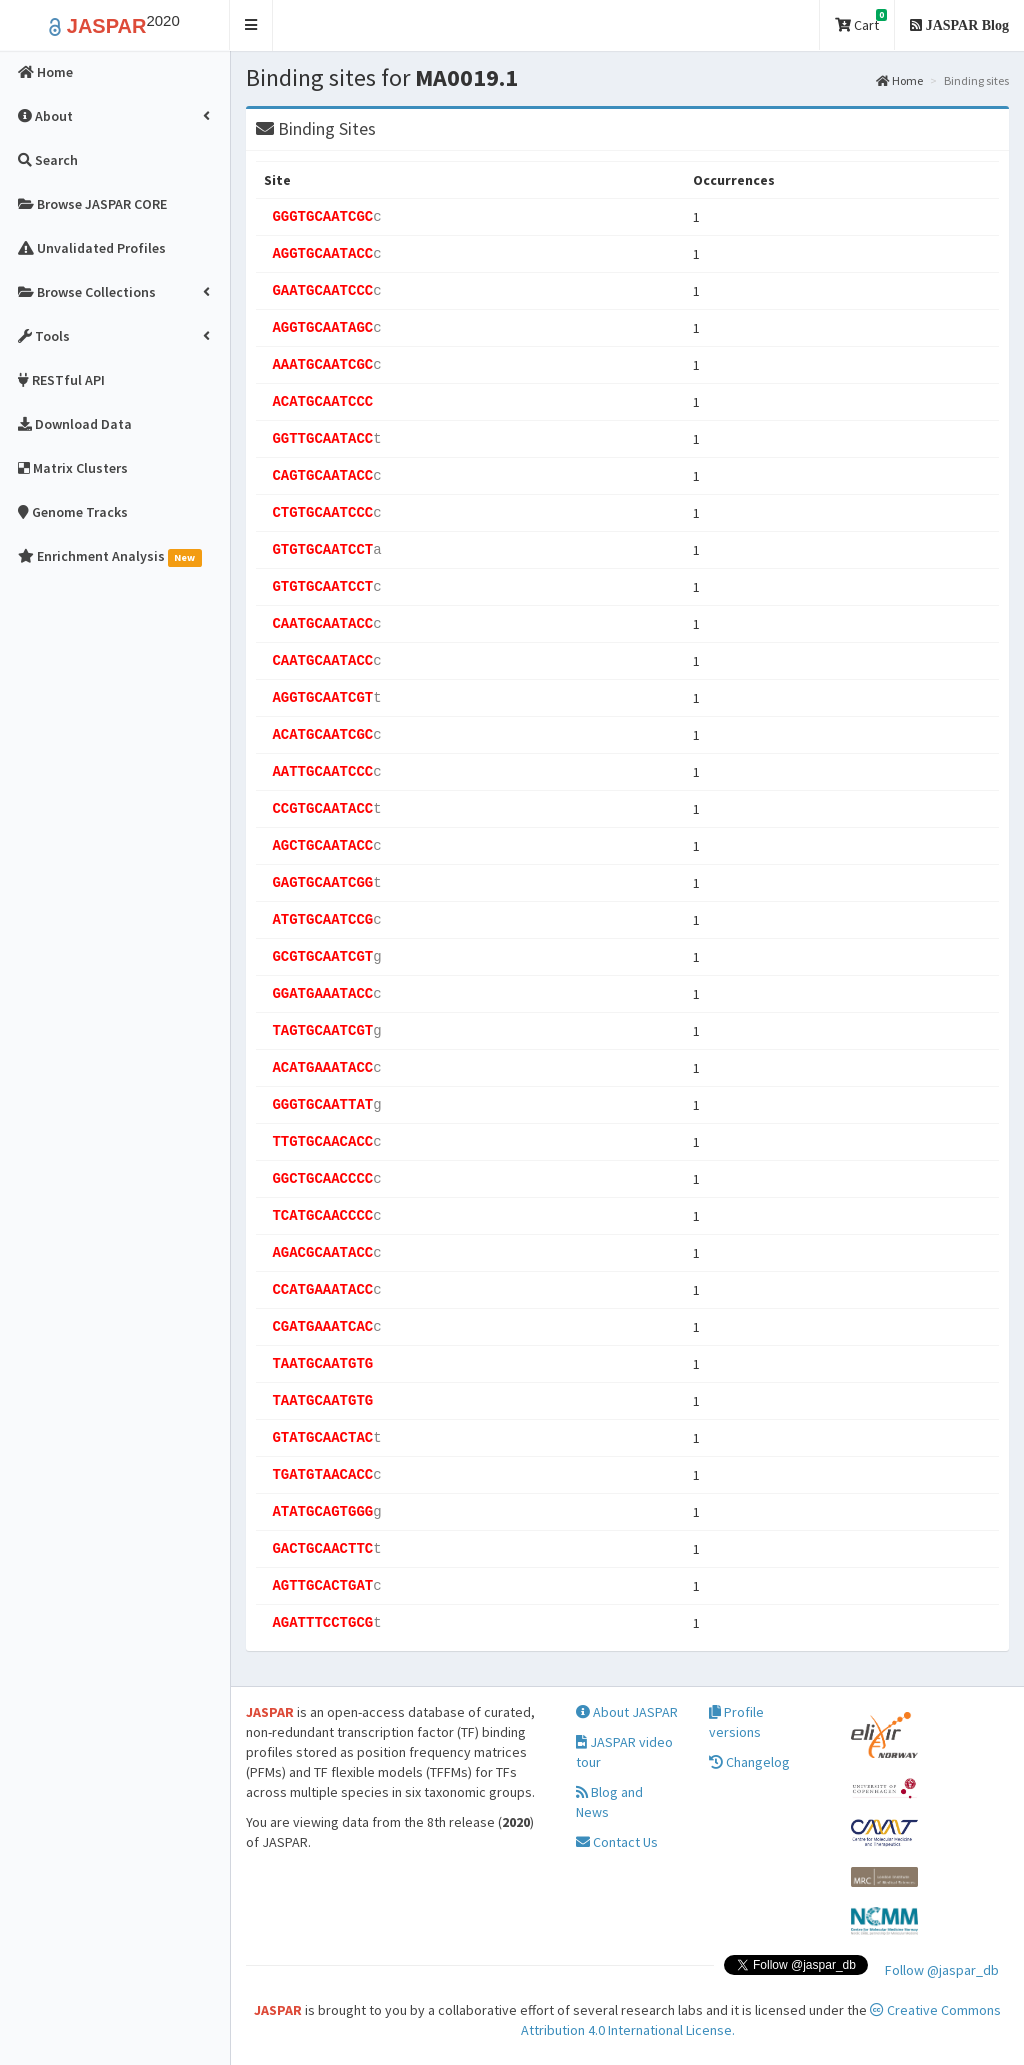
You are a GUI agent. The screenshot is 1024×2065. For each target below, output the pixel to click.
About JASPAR (627, 1712)
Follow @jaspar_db (942, 1970)
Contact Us (617, 1842)
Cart (861, 21)
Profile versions (736, 1722)
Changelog (749, 1762)
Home (899, 80)
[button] (251, 25)
